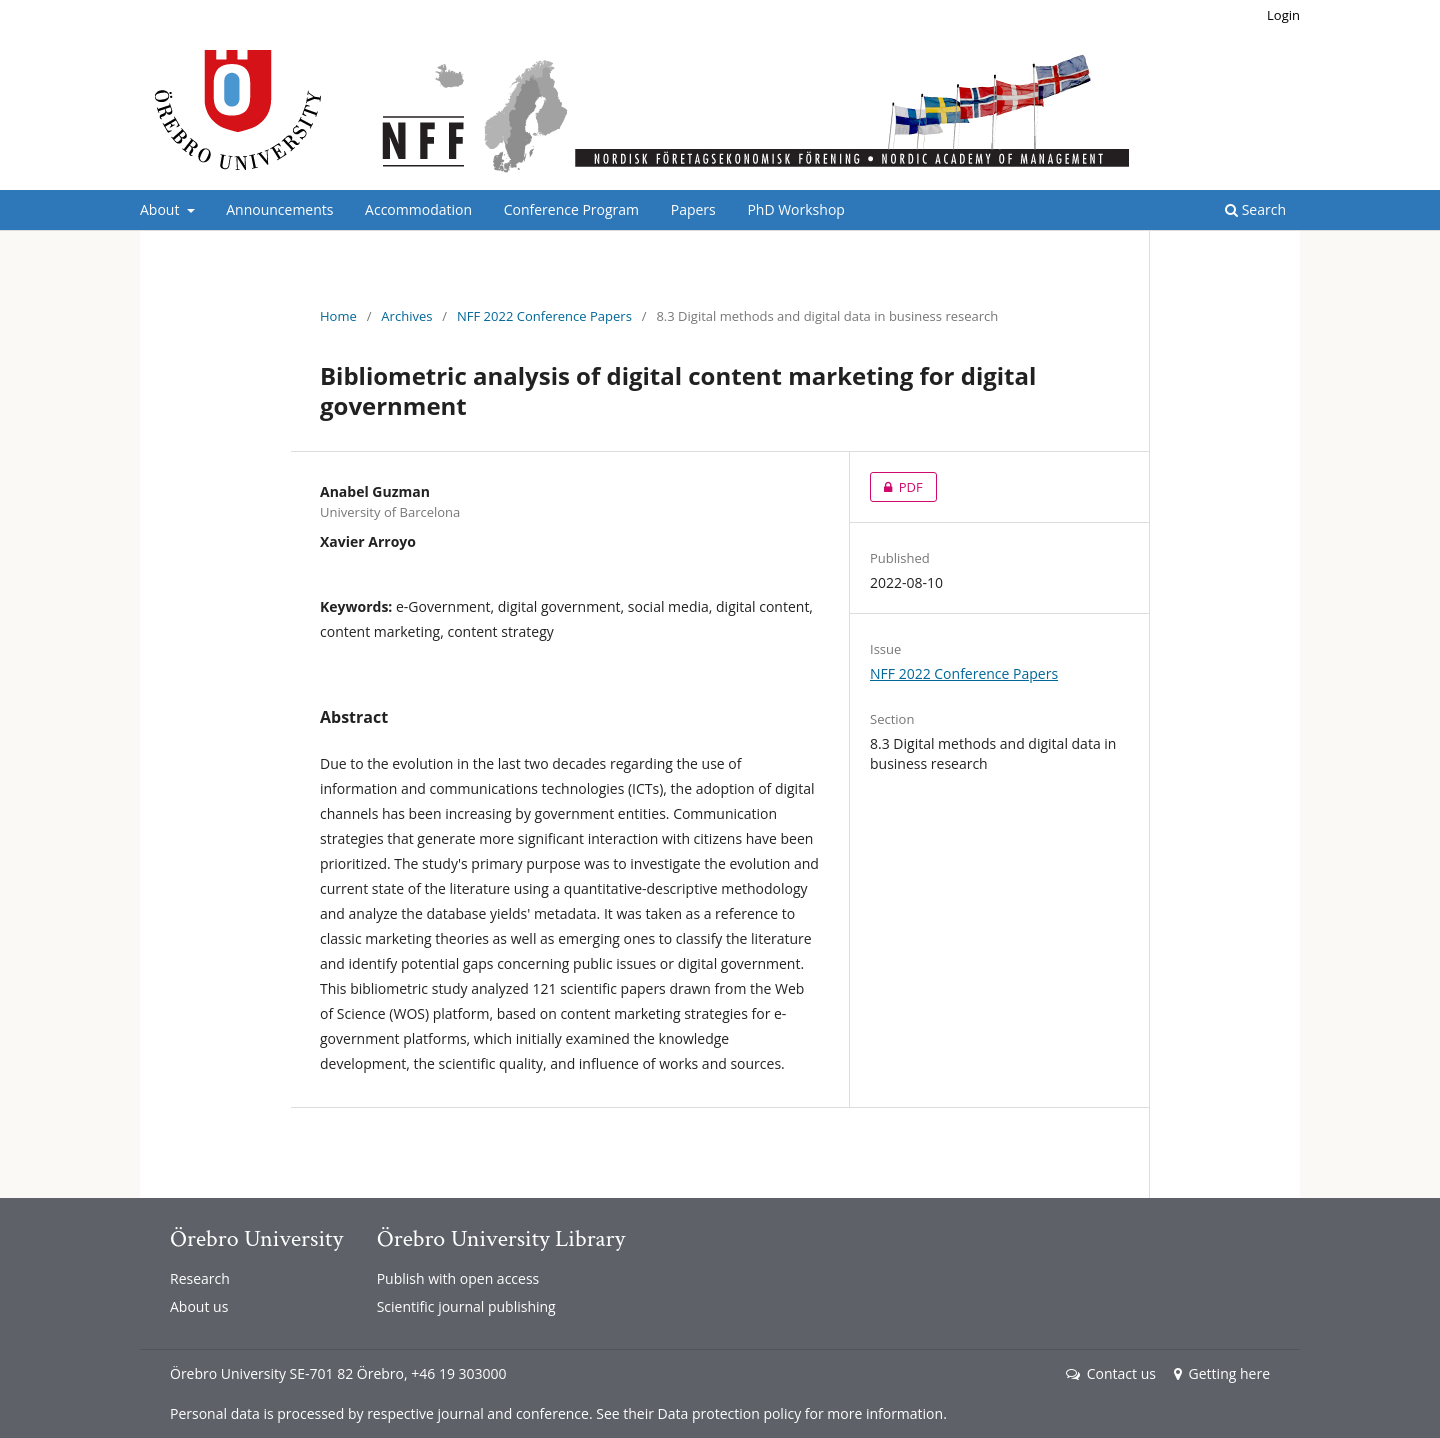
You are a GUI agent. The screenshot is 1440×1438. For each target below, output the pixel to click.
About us (199, 1306)
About (161, 209)
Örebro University (256, 1238)
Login (1283, 15)
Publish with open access (458, 1278)
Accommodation (418, 209)
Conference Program (571, 209)
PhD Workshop (795, 209)
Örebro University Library (501, 1238)
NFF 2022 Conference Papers (544, 316)
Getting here (1222, 1373)
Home (338, 316)
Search (1255, 209)
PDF (896, 487)
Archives (406, 316)
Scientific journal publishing (466, 1306)
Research (200, 1278)
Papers (693, 209)
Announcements (279, 209)
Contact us (1111, 1373)
